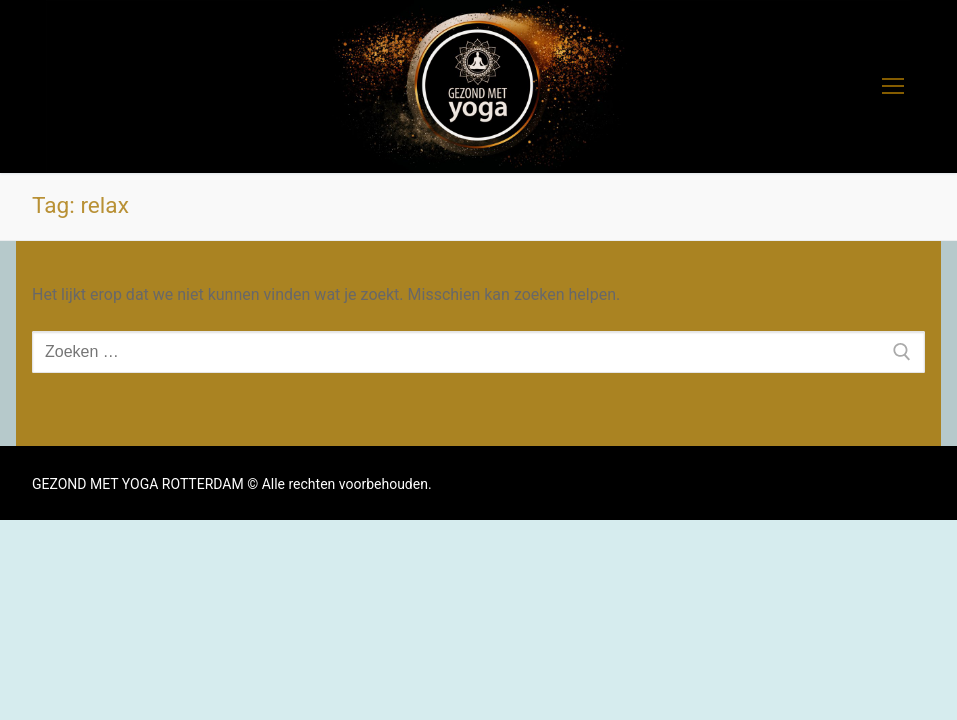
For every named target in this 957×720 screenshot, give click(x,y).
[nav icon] (893, 87)
